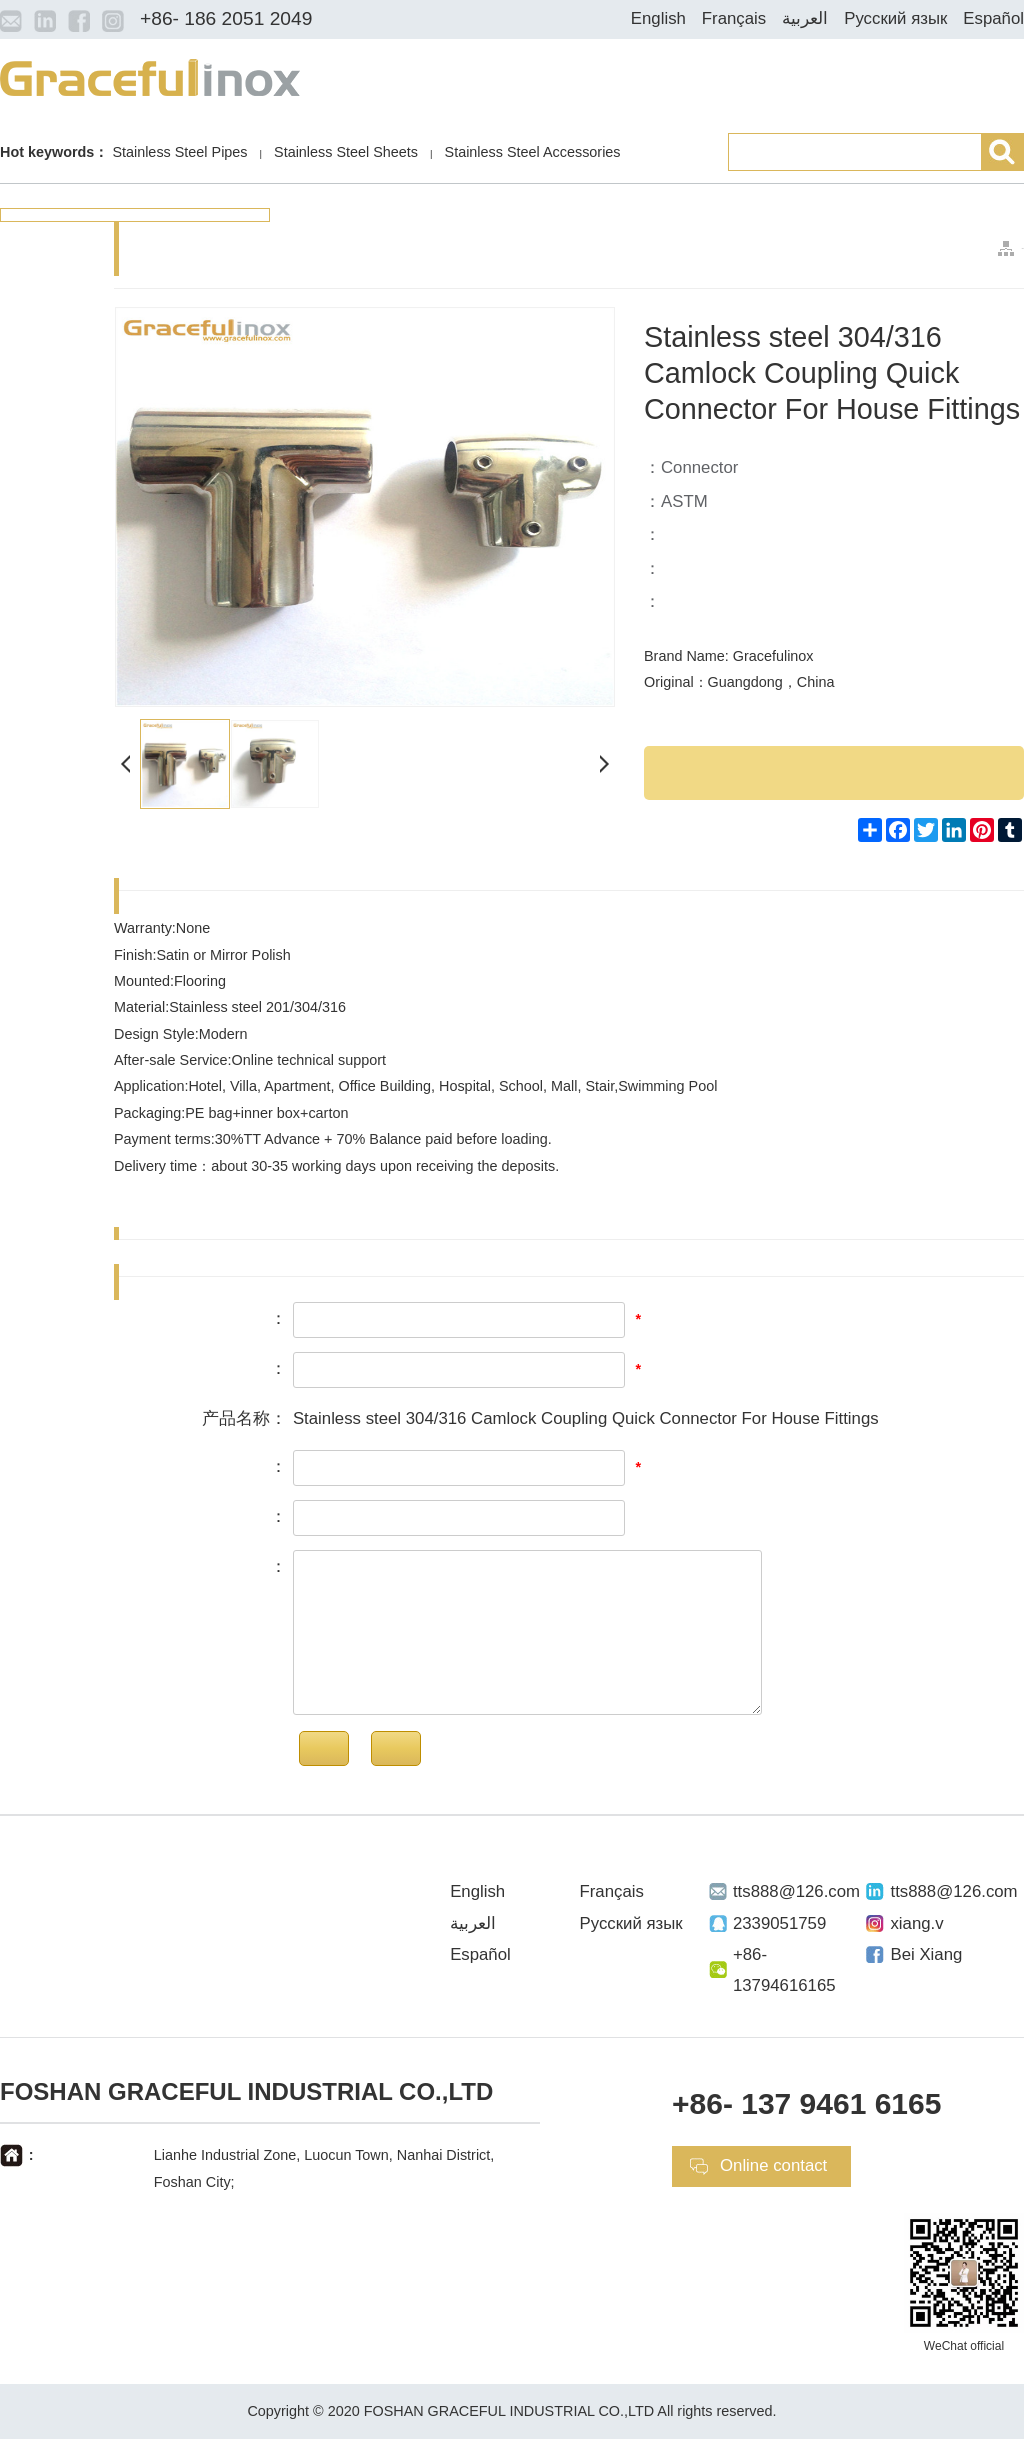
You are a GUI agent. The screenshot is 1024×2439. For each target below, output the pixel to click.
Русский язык (895, 18)
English (658, 18)
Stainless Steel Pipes (179, 152)
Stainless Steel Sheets (346, 152)
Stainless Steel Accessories (533, 152)
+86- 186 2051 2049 (226, 18)
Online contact (773, 2165)
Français (734, 18)
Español (993, 18)
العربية (805, 18)
